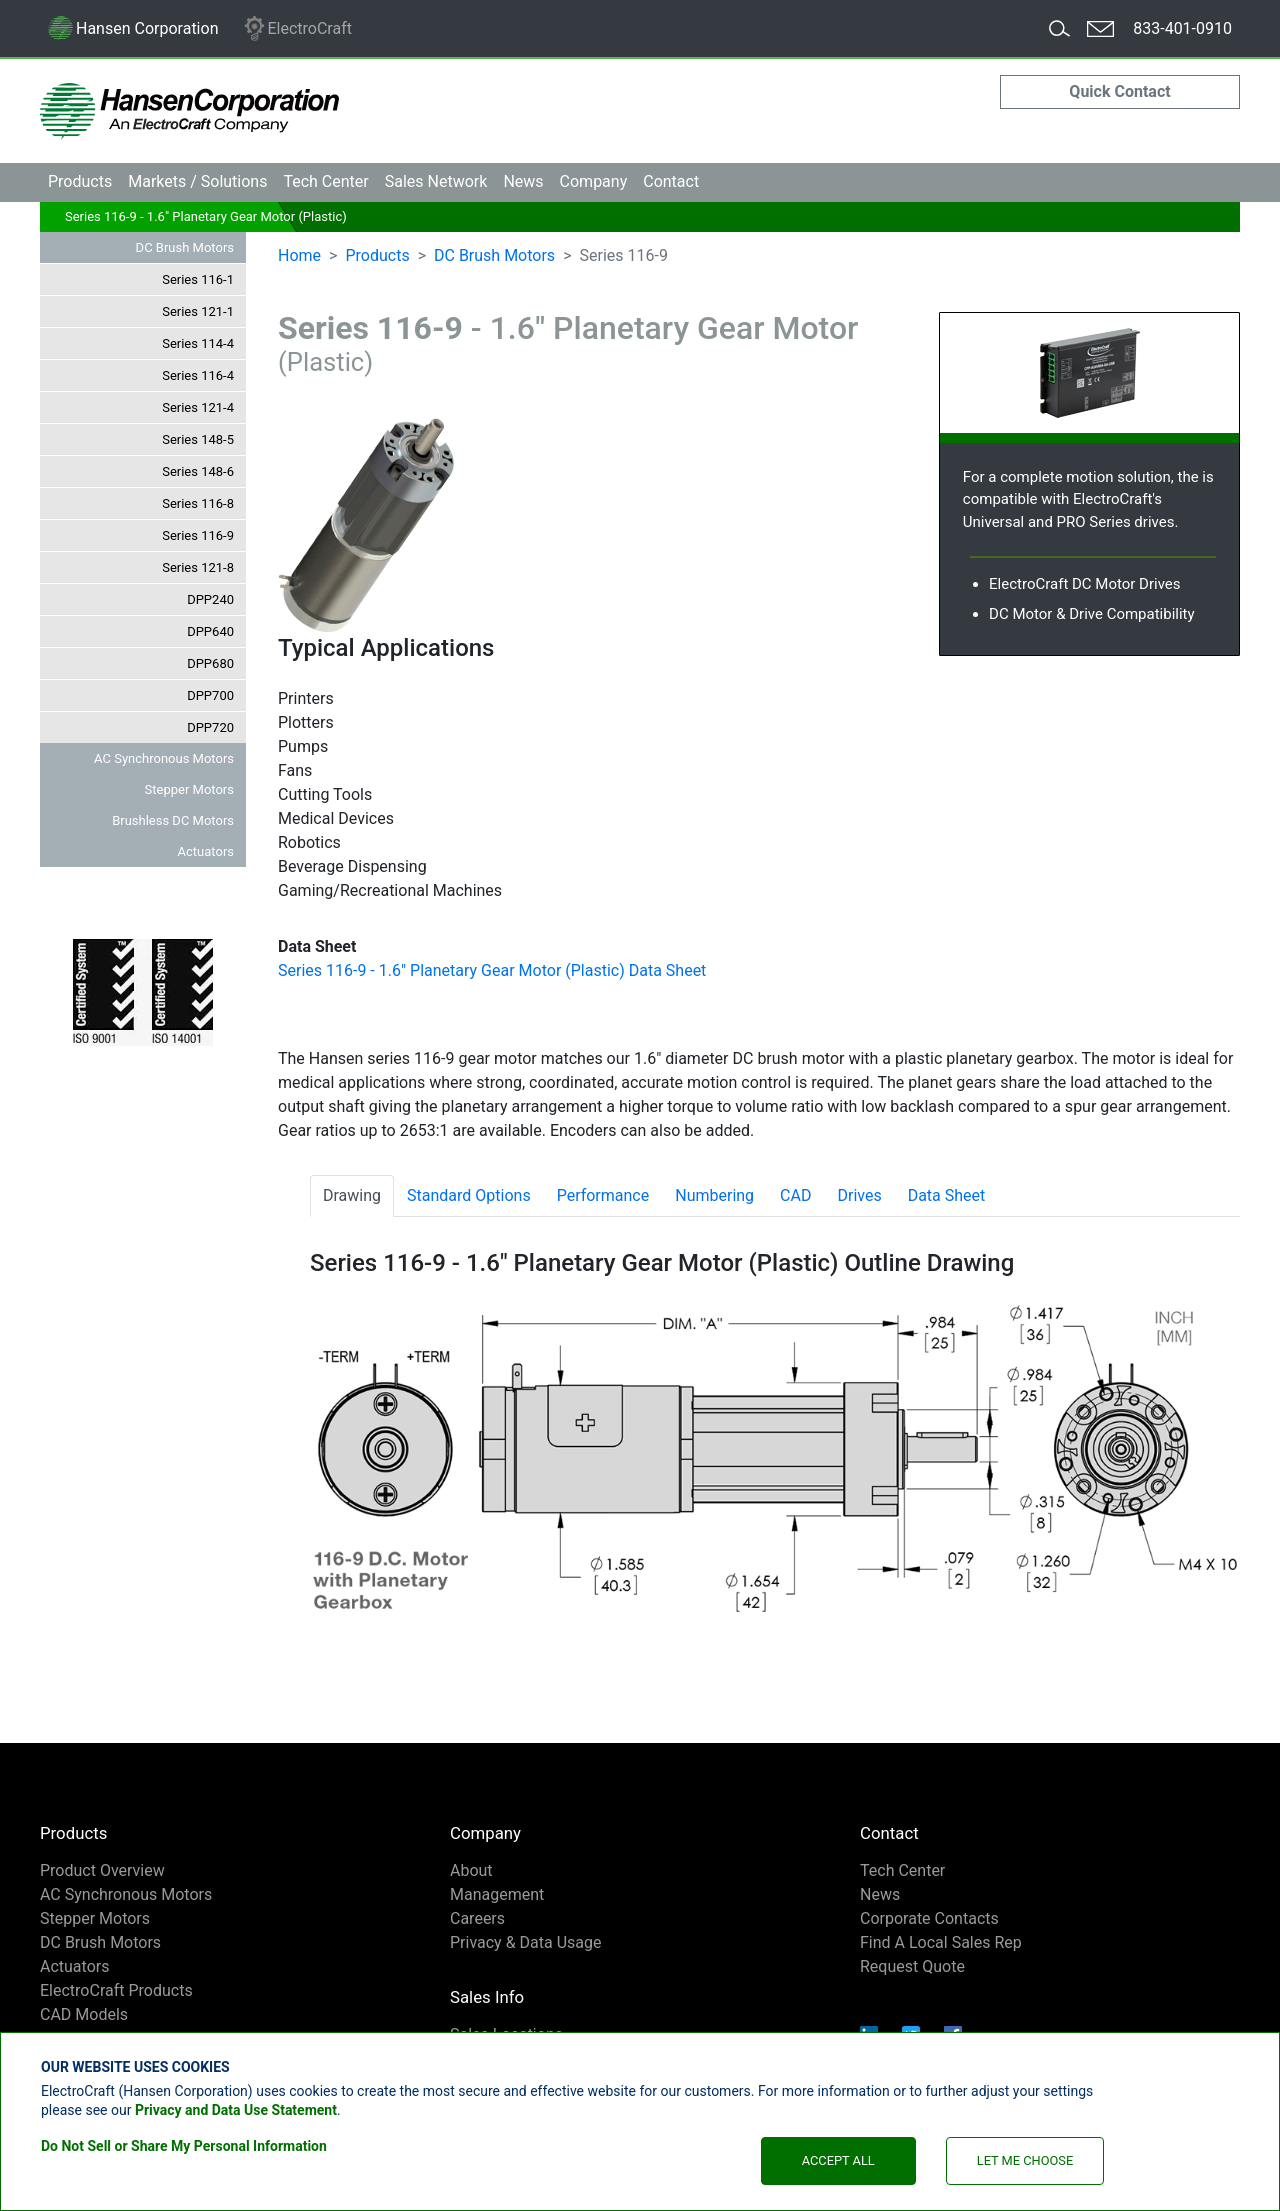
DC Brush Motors (185, 247)
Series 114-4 (198, 343)
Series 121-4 (198, 407)
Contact (671, 181)
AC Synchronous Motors (164, 758)
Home (299, 255)
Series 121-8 (198, 567)
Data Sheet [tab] (947, 1195)
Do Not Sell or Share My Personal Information (184, 2146)
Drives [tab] (859, 1195)
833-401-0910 (1182, 28)
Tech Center (902, 1870)
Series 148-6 (198, 471)
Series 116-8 (198, 503)
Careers (477, 1918)
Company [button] (594, 181)
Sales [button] (436, 181)
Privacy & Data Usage (526, 1942)
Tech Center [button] (325, 181)
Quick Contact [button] (1119, 91)
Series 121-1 (198, 311)
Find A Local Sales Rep (941, 1942)
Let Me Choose (1025, 2160)
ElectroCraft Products (116, 1990)
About (471, 1870)
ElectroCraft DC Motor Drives (1084, 584)
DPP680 (210, 663)
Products (377, 255)
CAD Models (84, 2014)
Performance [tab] (603, 1195)
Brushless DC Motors (173, 820)
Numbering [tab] (714, 1195)
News (523, 181)
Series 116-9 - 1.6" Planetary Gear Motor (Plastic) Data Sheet (492, 970)
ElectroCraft (297, 28)
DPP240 (210, 599)
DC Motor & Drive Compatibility (1092, 614)
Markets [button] (197, 181)
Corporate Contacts (929, 1918)
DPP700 (210, 695)
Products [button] (80, 181)
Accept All (838, 2160)
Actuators (206, 851)
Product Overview (102, 1870)
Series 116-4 (198, 375)
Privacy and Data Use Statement (236, 2110)
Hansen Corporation (132, 32)
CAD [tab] (795, 1195)
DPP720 (210, 727)
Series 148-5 (198, 439)
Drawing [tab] (352, 1195)
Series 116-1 (198, 279)
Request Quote (912, 1966)
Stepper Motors (189, 789)
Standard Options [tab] (469, 1195)
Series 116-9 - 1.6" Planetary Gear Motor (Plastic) (206, 216)
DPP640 (210, 631)
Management (497, 1894)
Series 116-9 (198, 535)
